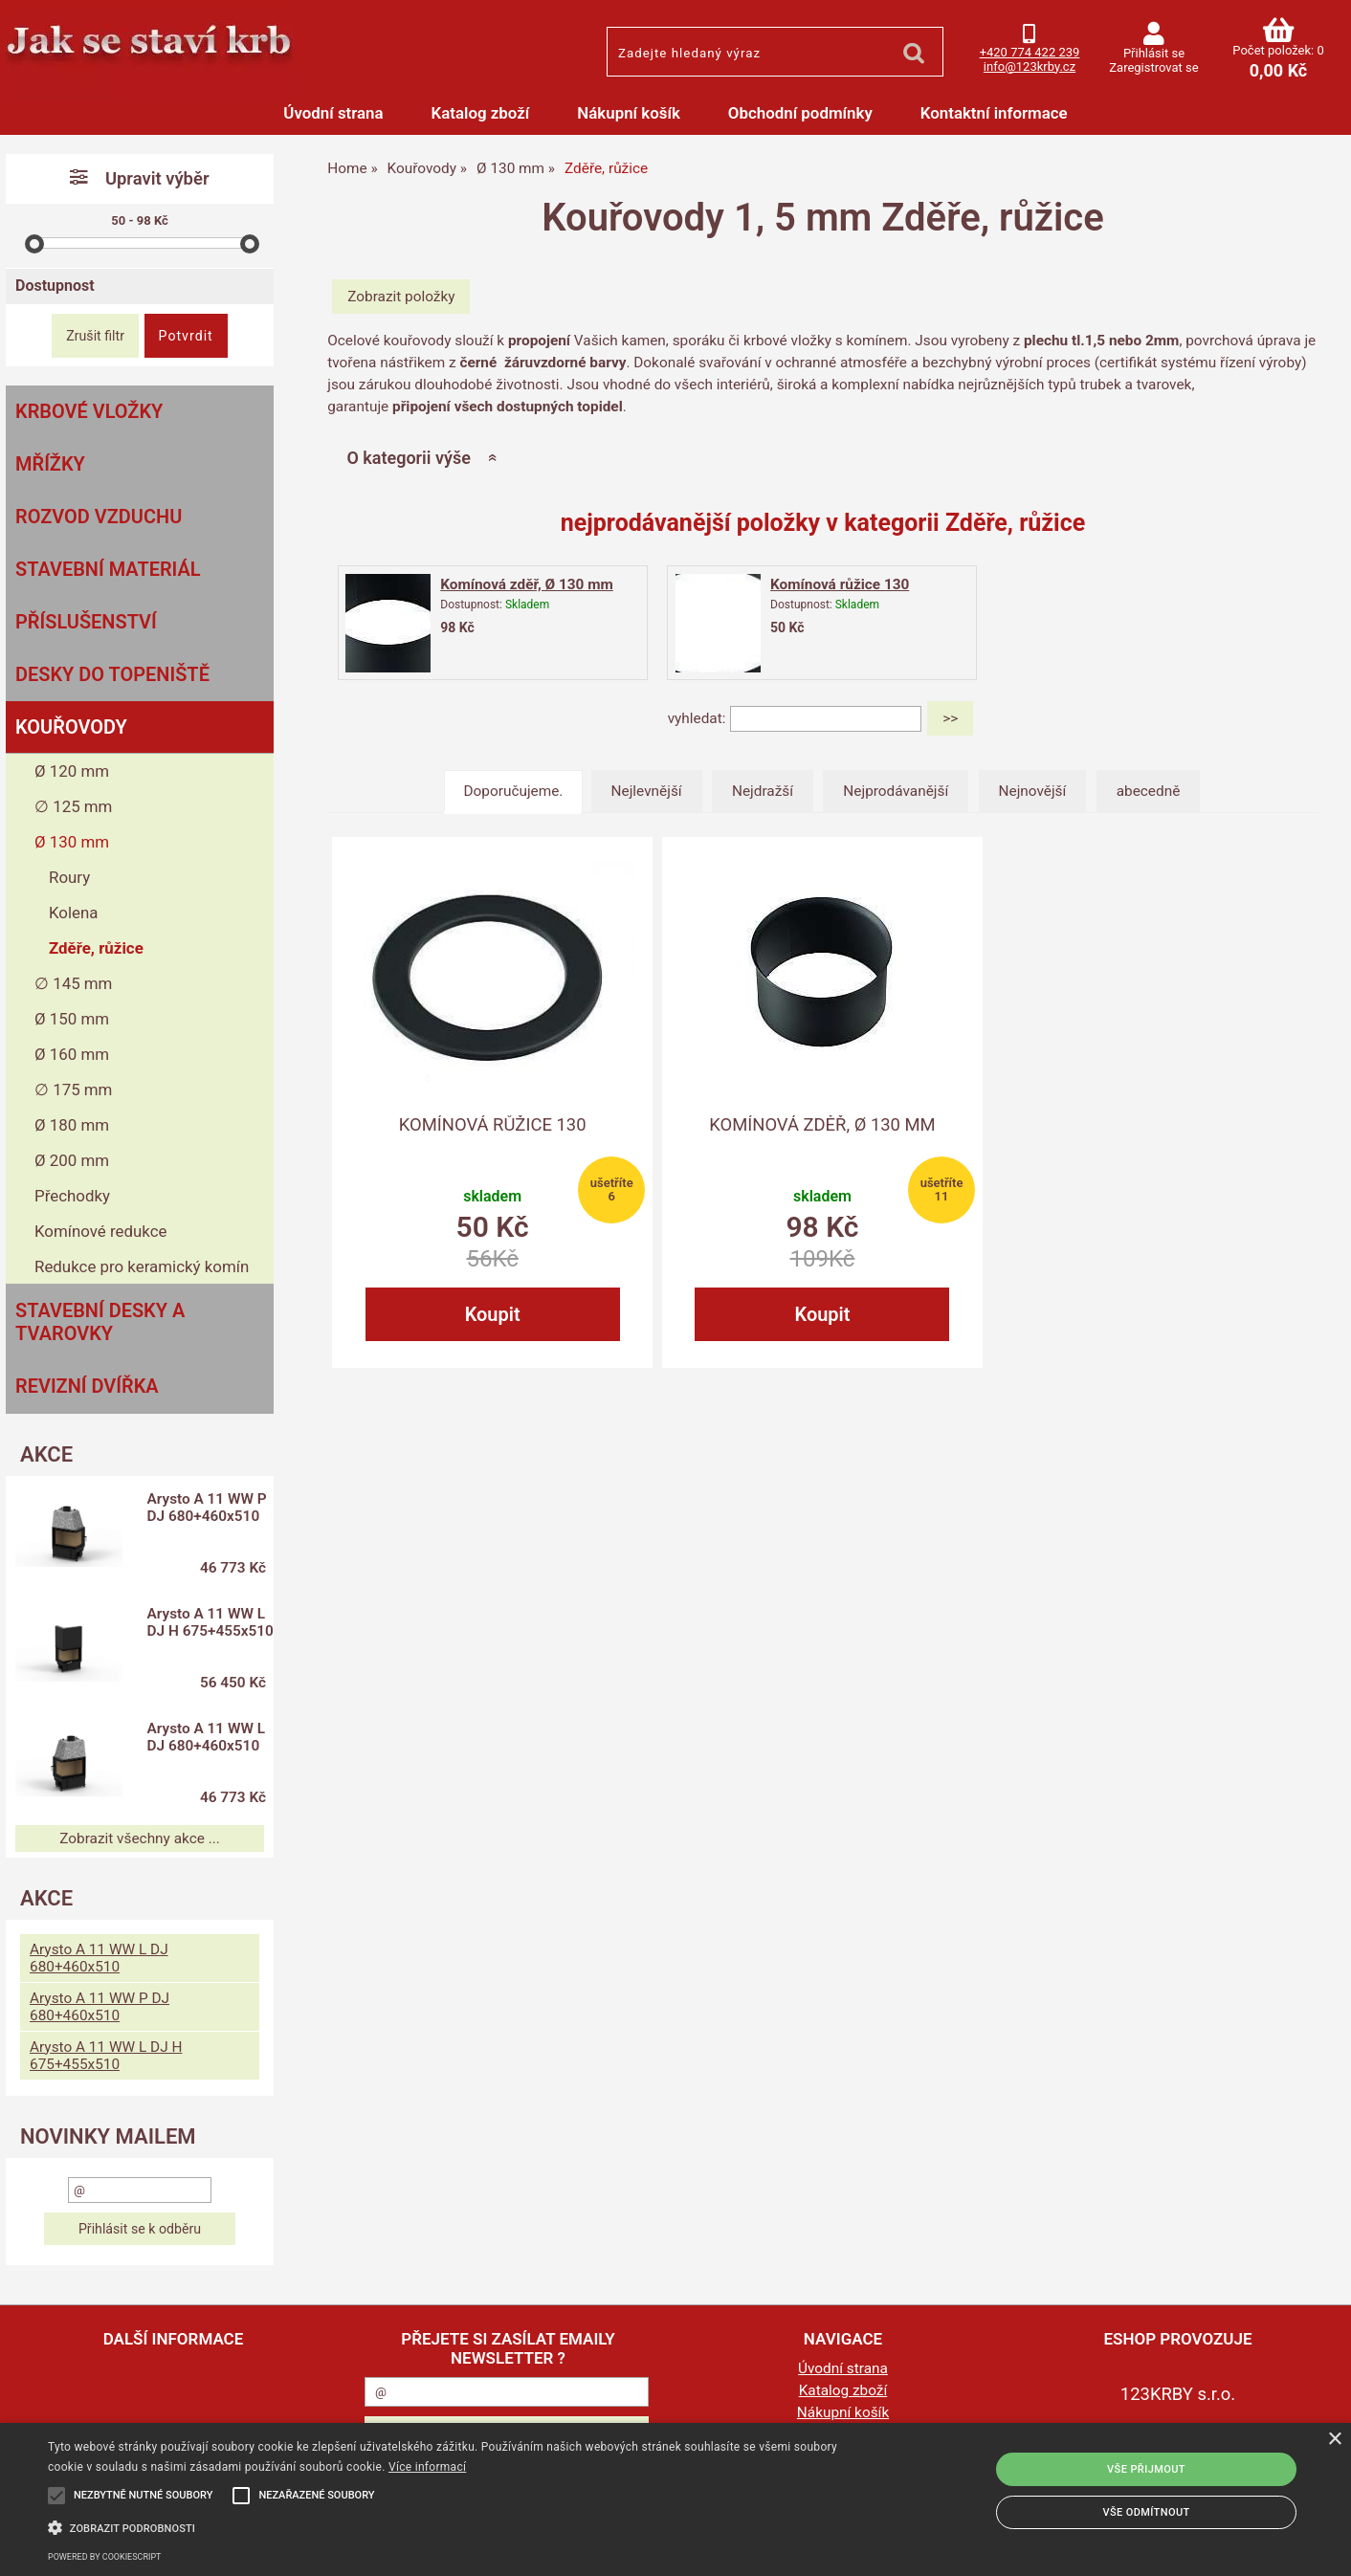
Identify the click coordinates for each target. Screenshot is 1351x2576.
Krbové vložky (89, 411)
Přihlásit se (1154, 53)
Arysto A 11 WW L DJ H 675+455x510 (206, 1631)
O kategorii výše (408, 458)
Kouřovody (71, 727)
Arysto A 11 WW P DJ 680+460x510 (207, 1507)
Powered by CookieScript (104, 2557)
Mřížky (50, 463)
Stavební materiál (108, 569)
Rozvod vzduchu (98, 516)
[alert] (675, 2499)
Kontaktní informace (994, 112)
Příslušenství (86, 621)
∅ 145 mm (73, 983)
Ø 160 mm (71, 1054)
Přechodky (72, 1195)
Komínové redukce (100, 1231)
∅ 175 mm (73, 1089)
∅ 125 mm (73, 806)
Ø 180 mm (71, 1124)
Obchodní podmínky (800, 112)
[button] (456, 2526)
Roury (69, 877)
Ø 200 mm (71, 1160)
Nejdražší (762, 791)
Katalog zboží (481, 112)
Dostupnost (55, 285)
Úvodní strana (333, 112)
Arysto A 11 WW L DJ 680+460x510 (206, 1737)
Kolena (74, 912)
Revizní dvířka (87, 1386)
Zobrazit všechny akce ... (139, 1838)
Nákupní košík (628, 112)
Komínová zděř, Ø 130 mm (526, 584)
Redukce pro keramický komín (141, 1266)
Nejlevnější (646, 791)
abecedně (1149, 791)
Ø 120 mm (71, 771)
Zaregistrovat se (1153, 67)
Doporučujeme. (514, 791)
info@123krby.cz (1029, 66)
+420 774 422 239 (1030, 52)
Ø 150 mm (71, 1018)
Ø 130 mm (71, 841)
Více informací (427, 2467)
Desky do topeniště (112, 674)
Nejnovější (1033, 791)
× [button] (1334, 2440)
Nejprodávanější (895, 791)
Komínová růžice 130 (839, 584)
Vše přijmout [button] (1146, 2469)
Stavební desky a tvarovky (100, 1322)
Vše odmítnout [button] (1145, 2512)
